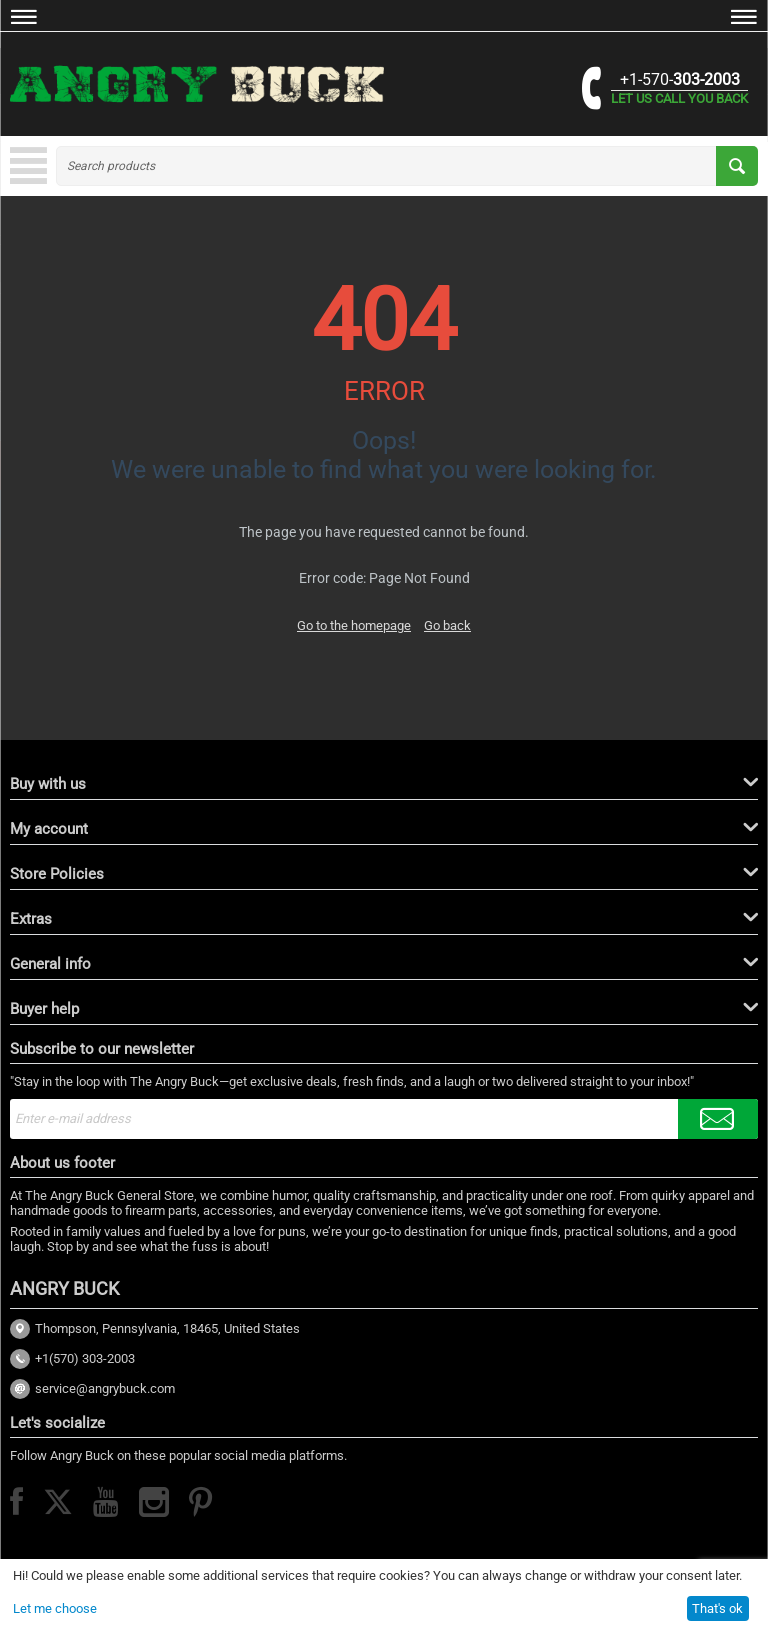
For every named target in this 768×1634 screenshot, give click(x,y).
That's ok (717, 1608)
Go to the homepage (354, 625)
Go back (447, 625)
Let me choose (55, 1608)
